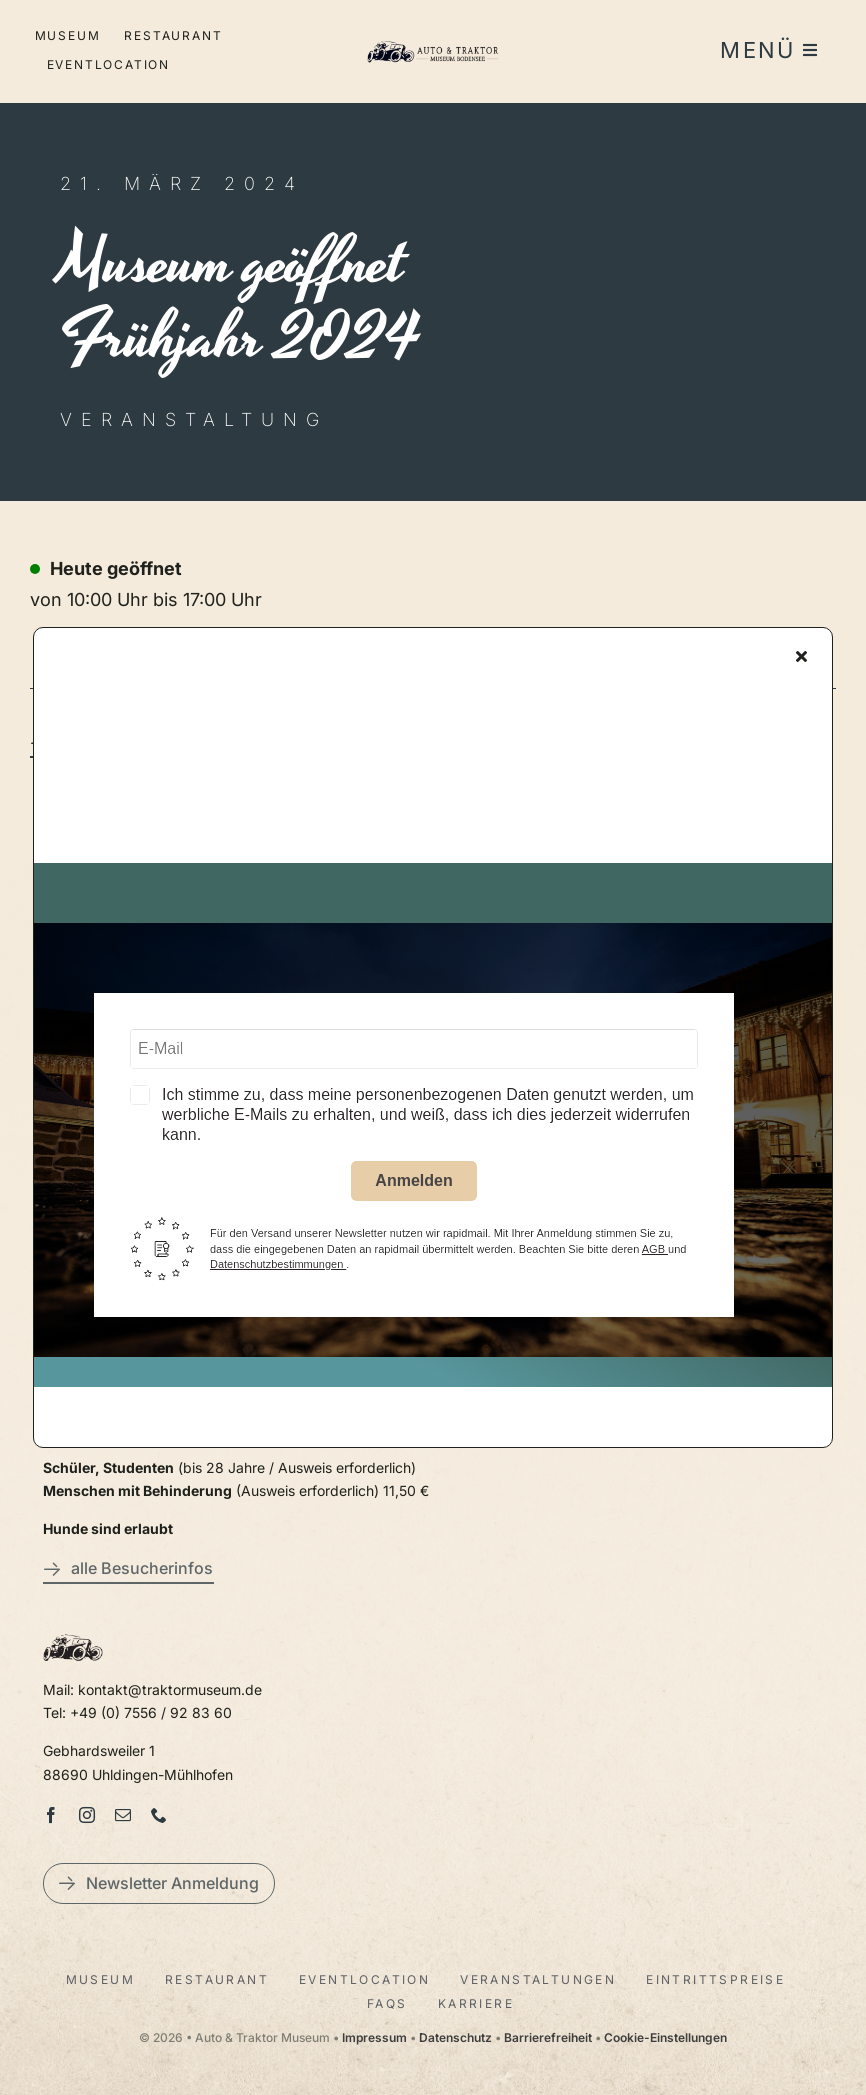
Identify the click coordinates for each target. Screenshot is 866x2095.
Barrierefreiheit (548, 2037)
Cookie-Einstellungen (665, 2037)
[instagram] (87, 1815)
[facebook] (51, 1815)
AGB (655, 1254)
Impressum (374, 2037)
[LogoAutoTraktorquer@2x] (433, 38)
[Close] (801, 661)
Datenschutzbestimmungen (278, 1269)
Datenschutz (455, 2037)
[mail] (123, 1815)
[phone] (159, 1815)
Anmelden (413, 1186)
